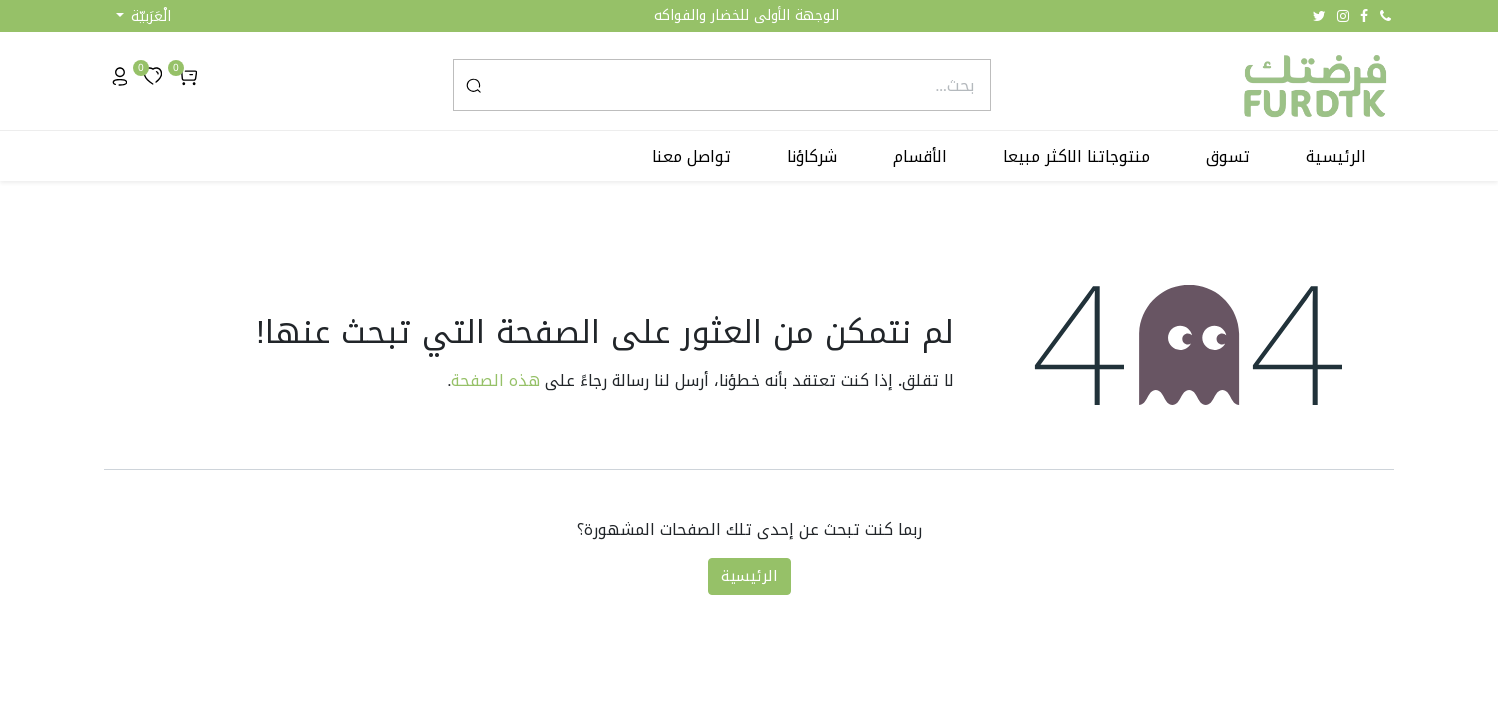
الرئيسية (749, 576)
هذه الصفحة (495, 380)
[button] (143, 16)
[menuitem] (1336, 157)
